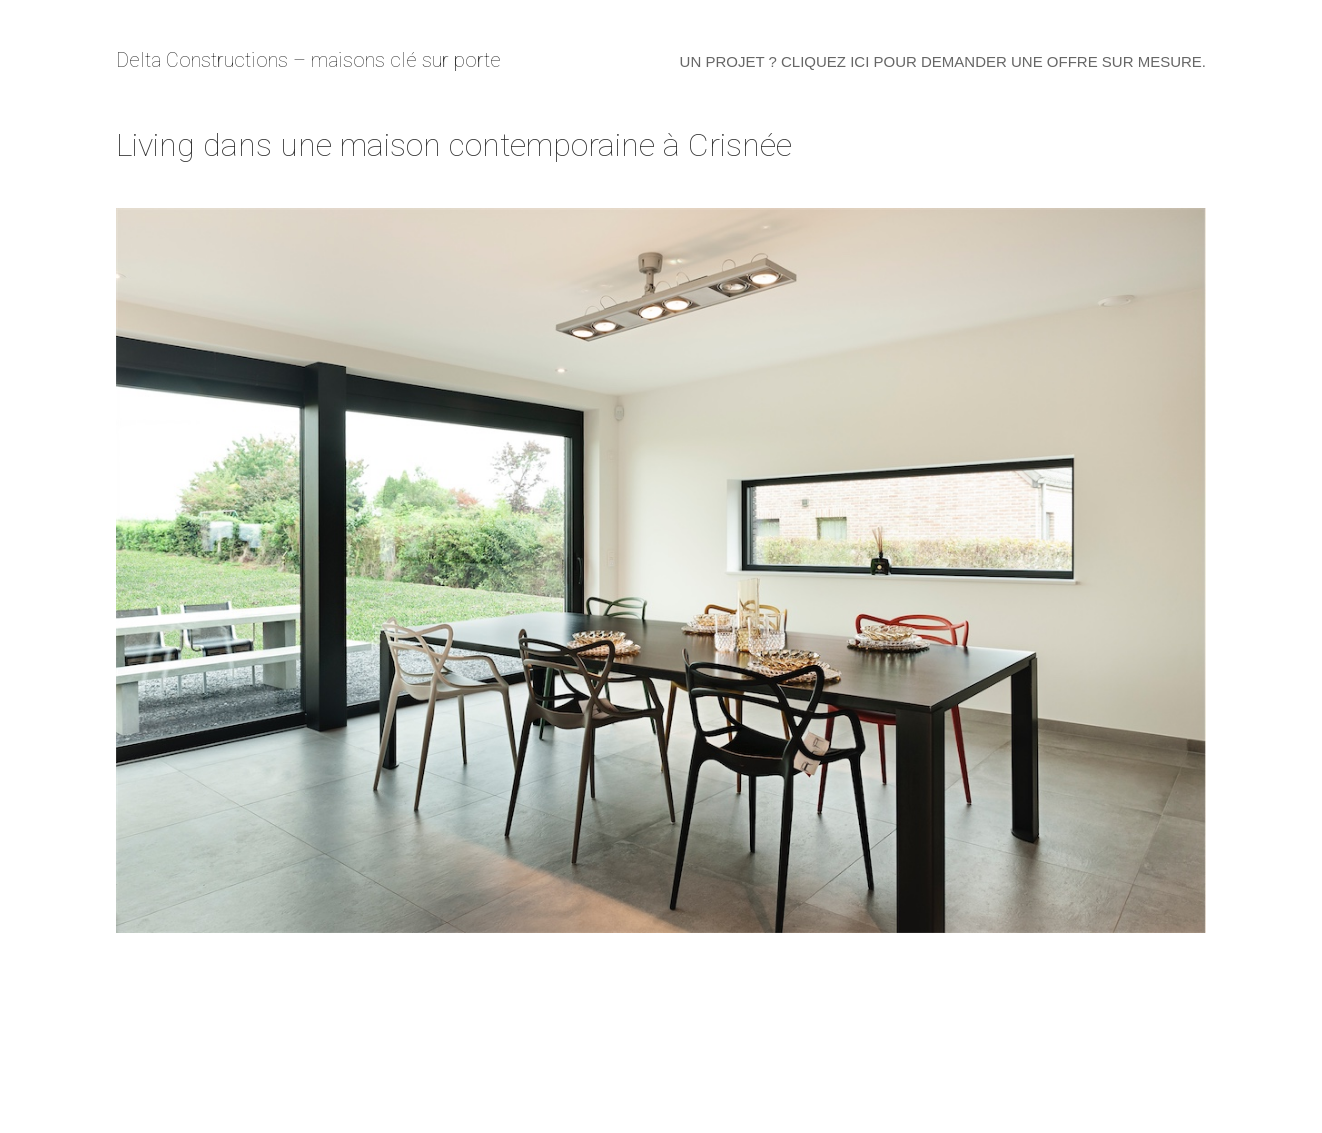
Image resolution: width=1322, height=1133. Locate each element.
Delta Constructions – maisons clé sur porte (308, 60)
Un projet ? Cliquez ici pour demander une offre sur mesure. (943, 61)
